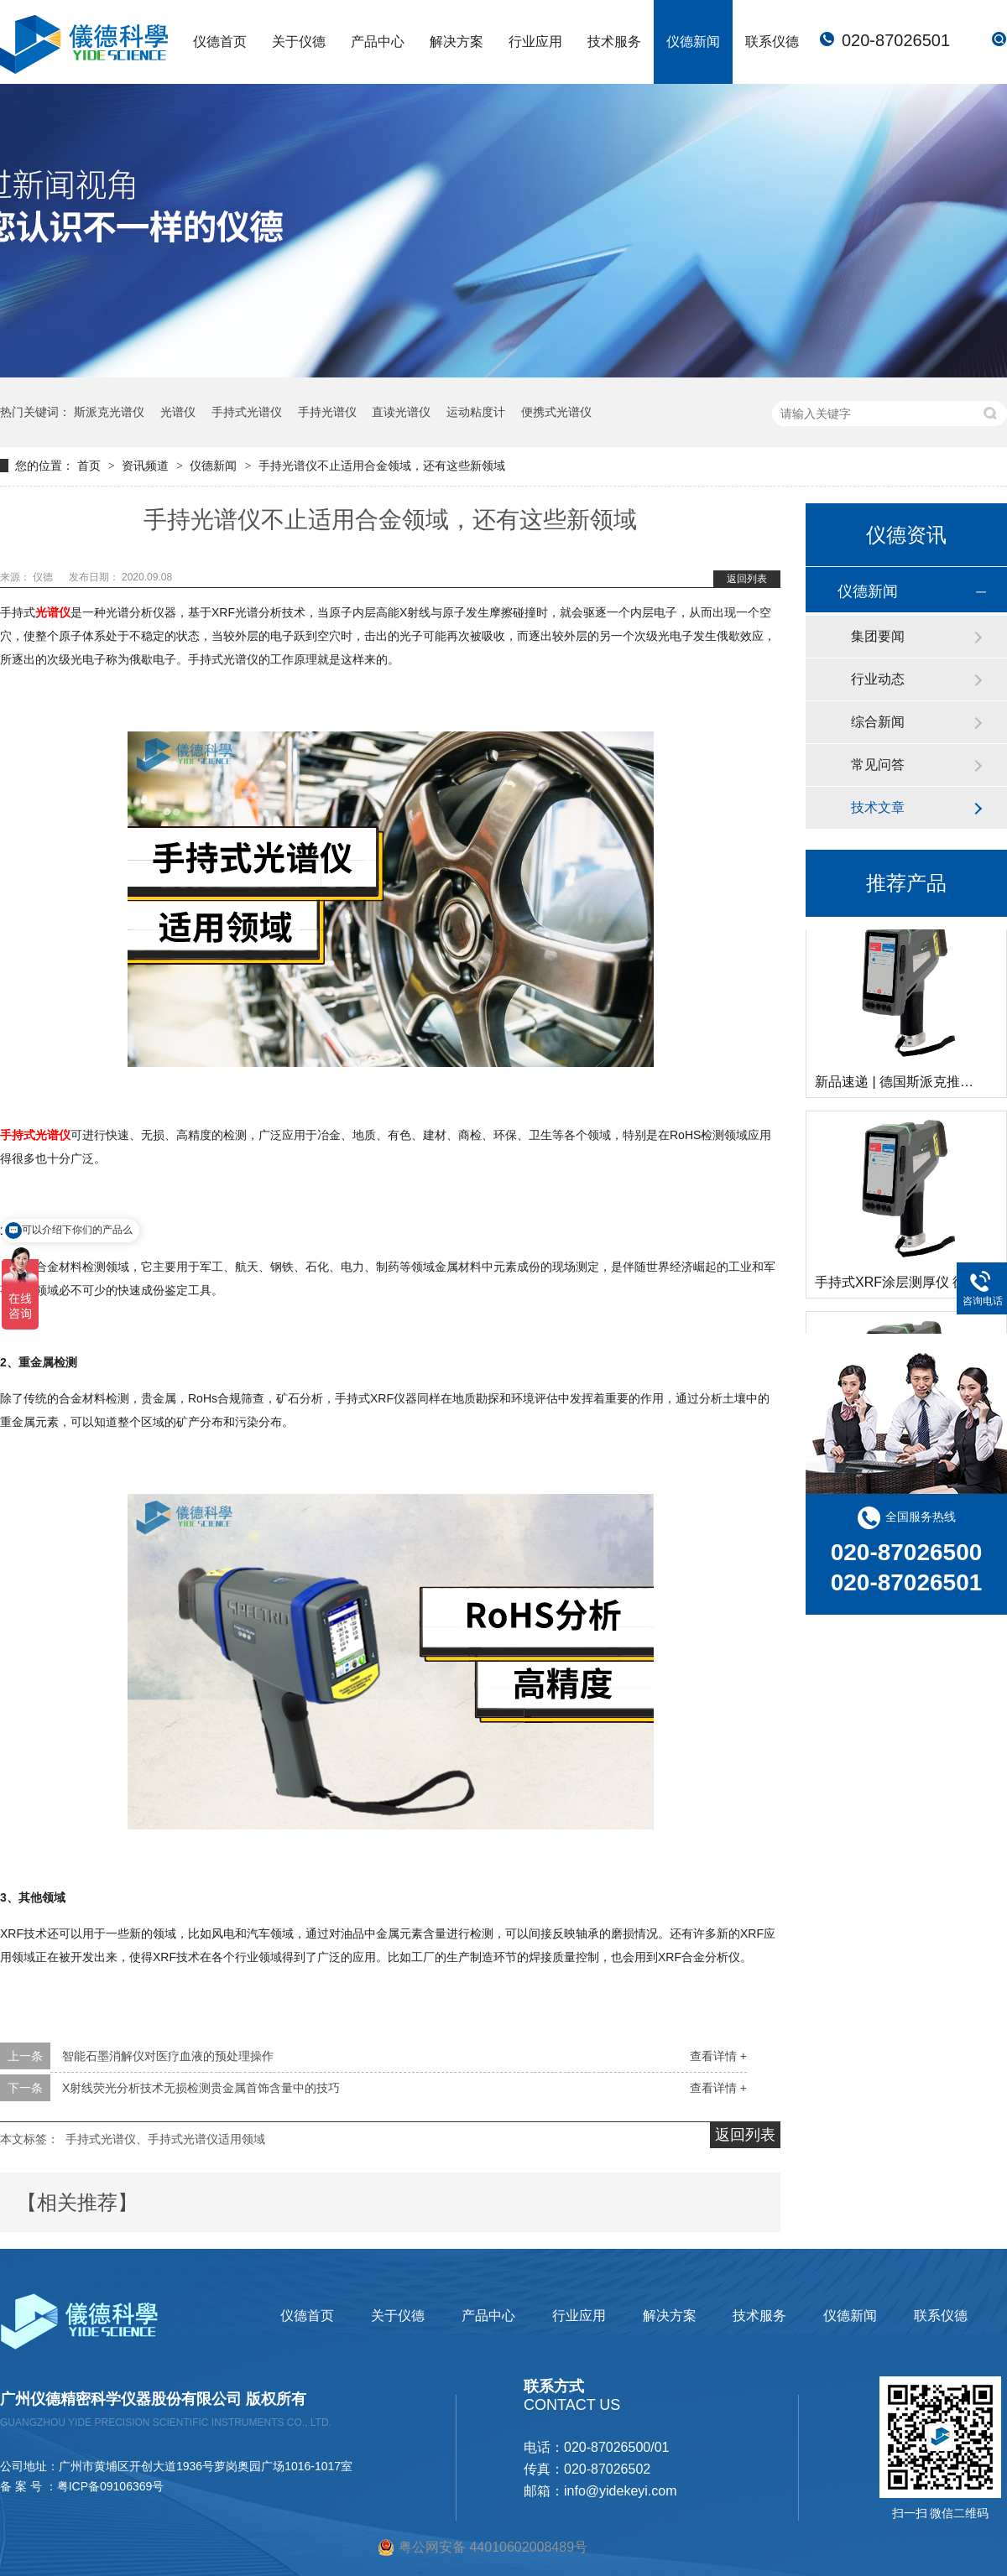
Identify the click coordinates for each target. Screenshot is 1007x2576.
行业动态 (878, 679)
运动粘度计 (475, 412)
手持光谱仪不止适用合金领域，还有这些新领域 (381, 465)
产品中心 (377, 41)
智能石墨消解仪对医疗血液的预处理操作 (168, 2056)
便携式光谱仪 (556, 412)
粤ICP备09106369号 (110, 2486)
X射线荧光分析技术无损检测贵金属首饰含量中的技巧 (201, 2088)
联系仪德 (772, 41)
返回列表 (747, 579)
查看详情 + (718, 2056)
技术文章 (878, 807)
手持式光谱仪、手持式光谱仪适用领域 (165, 2139)
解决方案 (456, 41)
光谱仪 (178, 412)
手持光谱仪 (327, 412)
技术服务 (614, 41)
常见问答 (878, 764)
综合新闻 (878, 722)
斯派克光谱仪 (109, 412)
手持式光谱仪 (246, 412)
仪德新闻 (693, 41)
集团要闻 (878, 636)
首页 (90, 465)
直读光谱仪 (401, 412)
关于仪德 (299, 41)
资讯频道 (147, 465)
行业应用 (535, 41)
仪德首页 (220, 41)
